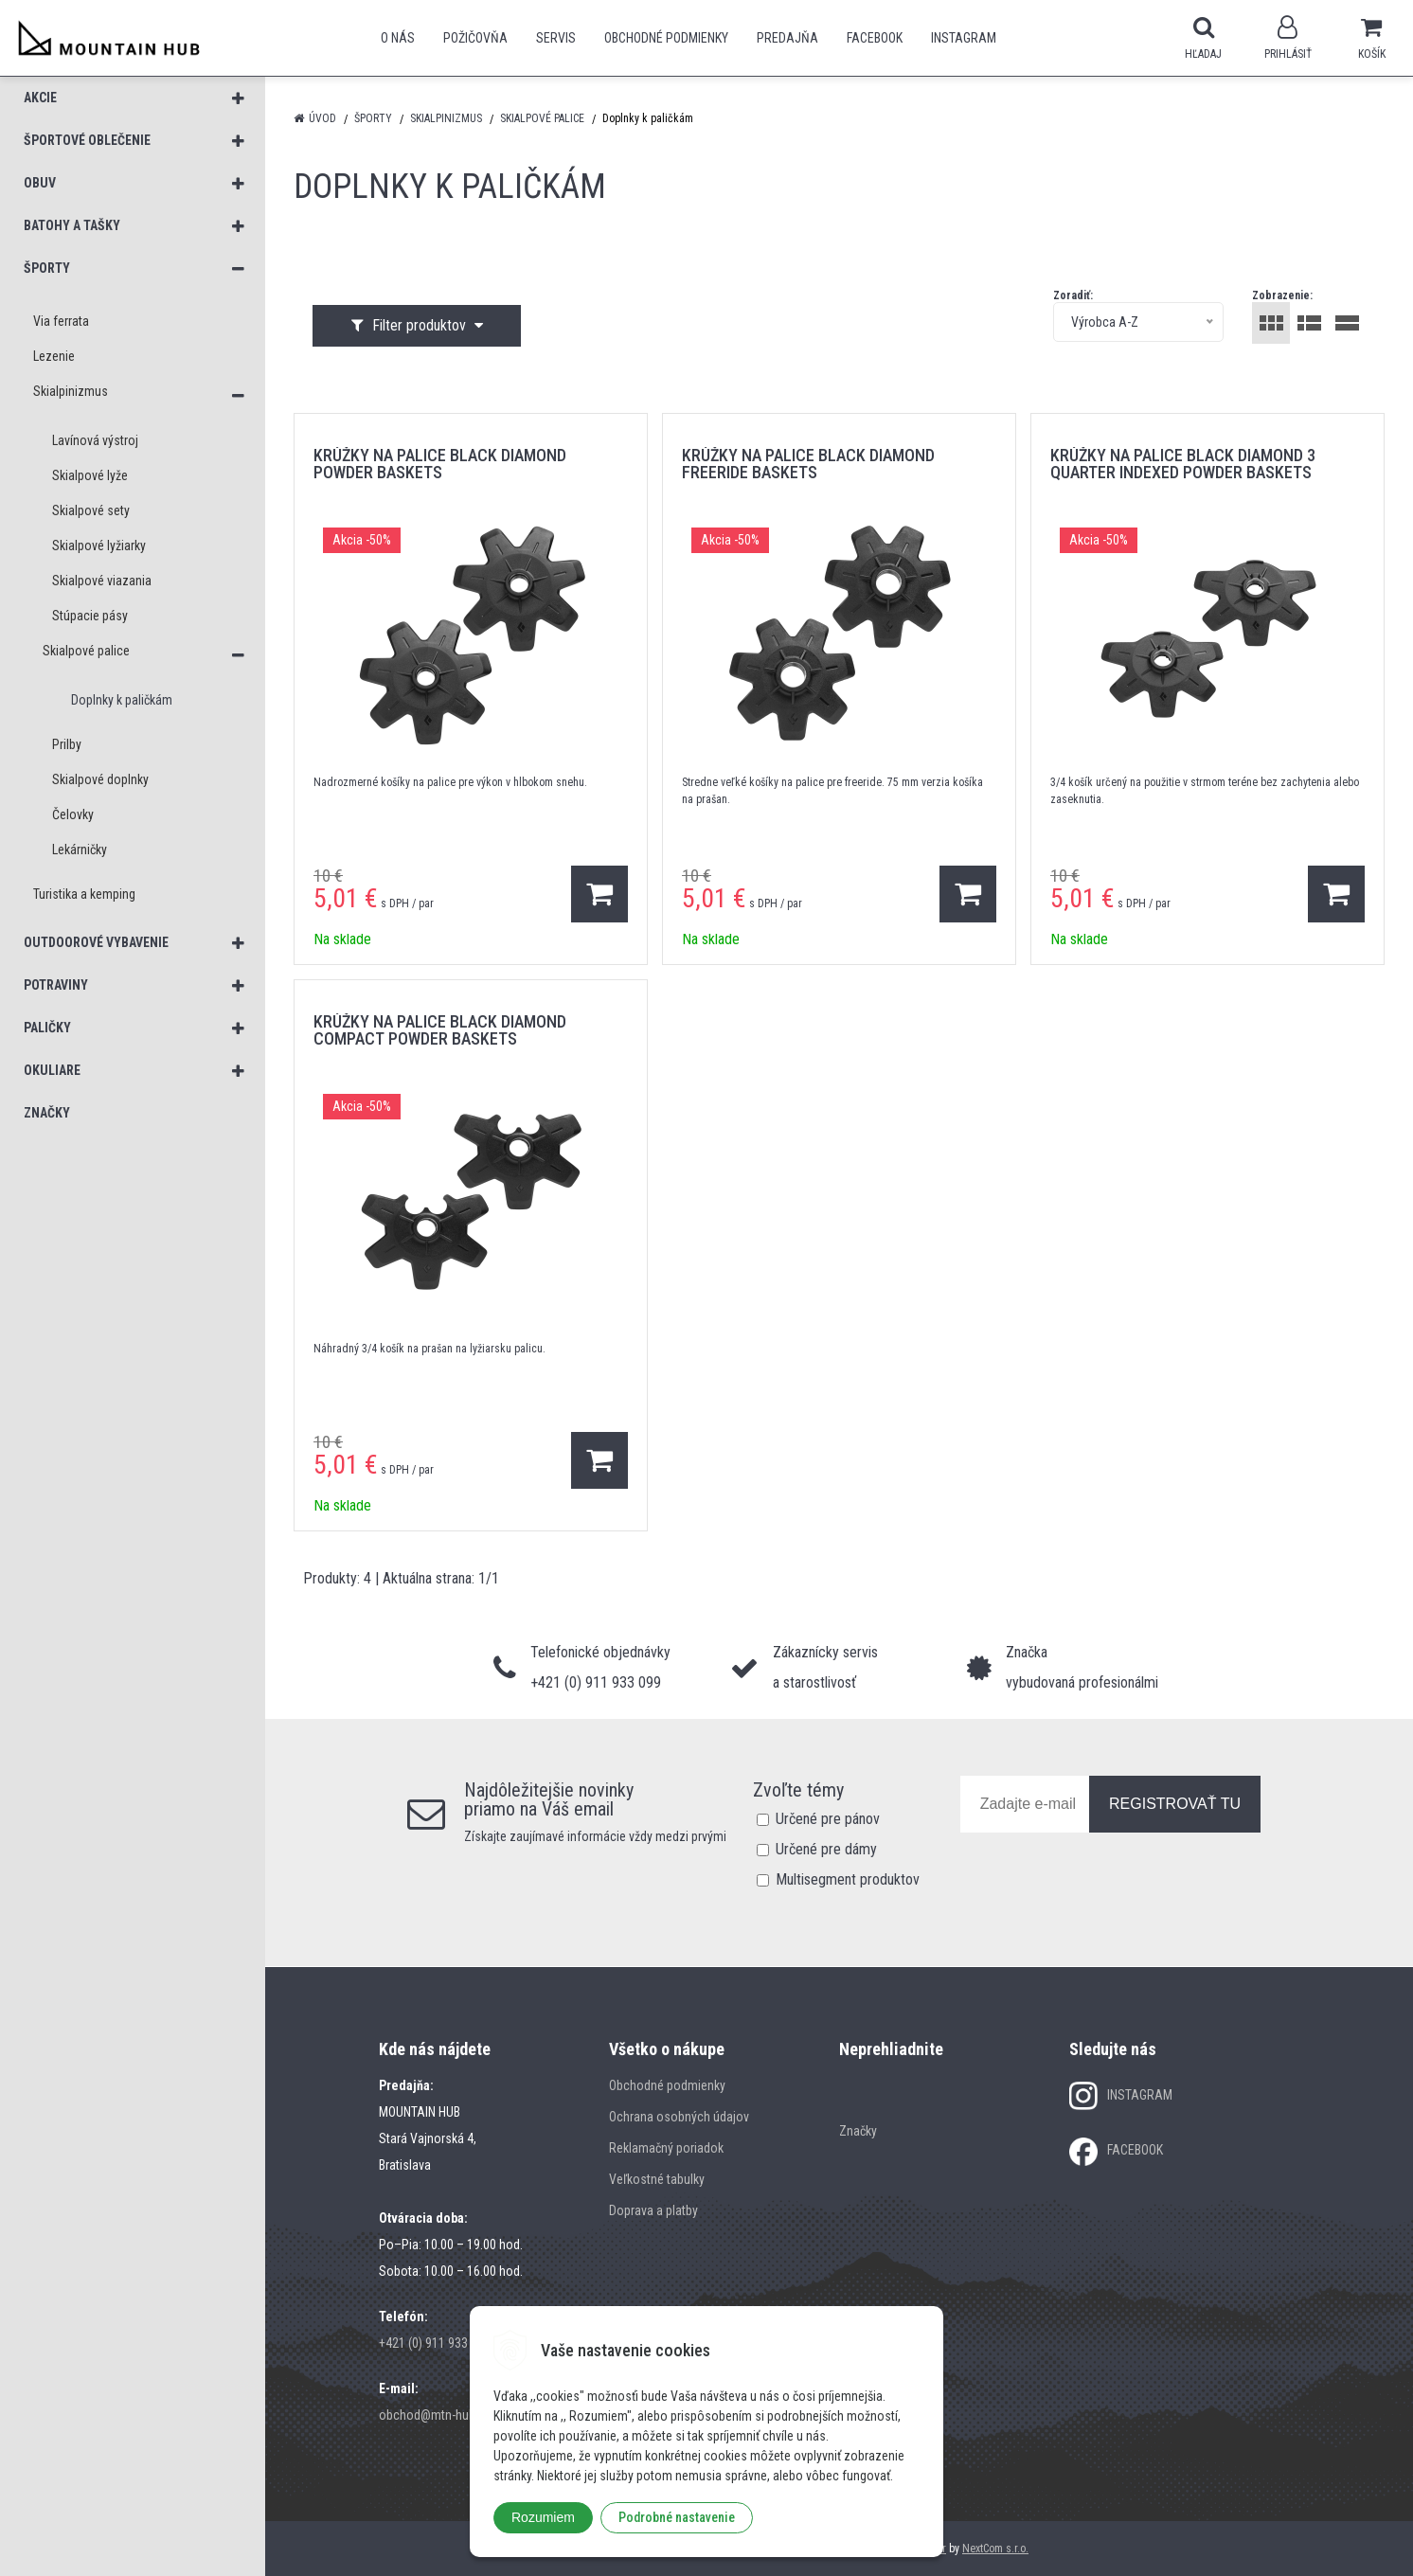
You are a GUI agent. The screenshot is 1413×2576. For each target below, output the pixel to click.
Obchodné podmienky (666, 37)
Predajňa (787, 37)
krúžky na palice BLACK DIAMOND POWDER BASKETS (439, 463)
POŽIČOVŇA (475, 37)
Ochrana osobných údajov (679, 2116)
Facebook (875, 37)
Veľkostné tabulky (657, 2179)
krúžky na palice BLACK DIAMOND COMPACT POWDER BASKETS (439, 1029)
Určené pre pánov (828, 1819)
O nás (398, 37)
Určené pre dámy (826, 1849)
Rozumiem (543, 2517)
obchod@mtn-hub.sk (435, 2415)
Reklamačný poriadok (666, 2148)
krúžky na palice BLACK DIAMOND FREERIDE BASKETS (808, 463)
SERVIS (556, 37)
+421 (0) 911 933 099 (435, 2343)
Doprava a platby (653, 2210)
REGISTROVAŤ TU (1175, 1804)
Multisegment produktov (848, 1879)
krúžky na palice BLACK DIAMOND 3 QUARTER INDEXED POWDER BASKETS (1182, 463)
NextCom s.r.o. (995, 2548)
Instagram (963, 37)
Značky (858, 2130)
